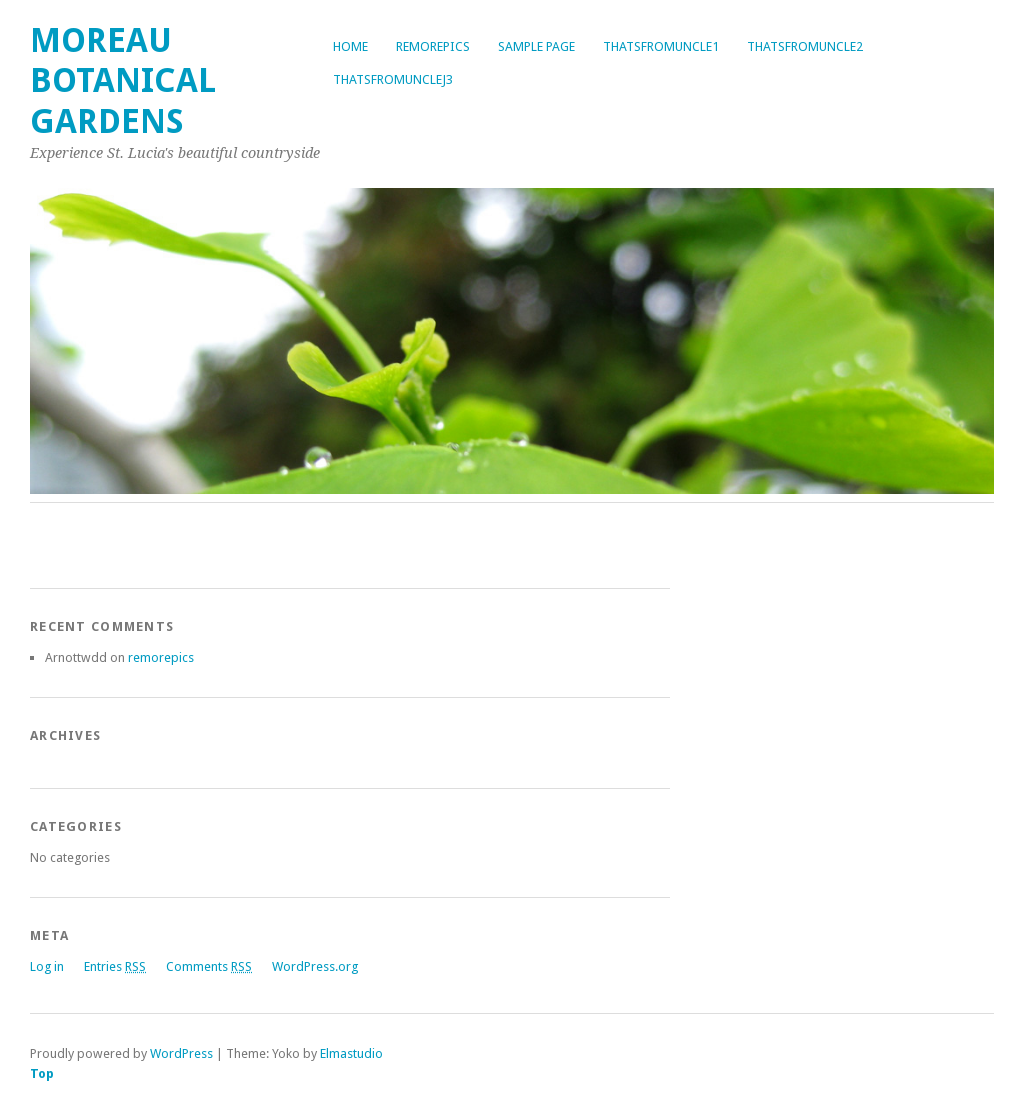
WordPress (181, 1053)
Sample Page (536, 46)
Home (350, 46)
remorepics (433, 46)
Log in (47, 966)
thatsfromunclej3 (393, 79)
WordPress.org (315, 966)
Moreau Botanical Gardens (123, 81)
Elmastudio (351, 1053)
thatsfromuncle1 (661, 46)
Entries (115, 966)
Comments (209, 966)
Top (42, 1073)
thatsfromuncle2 (805, 46)
